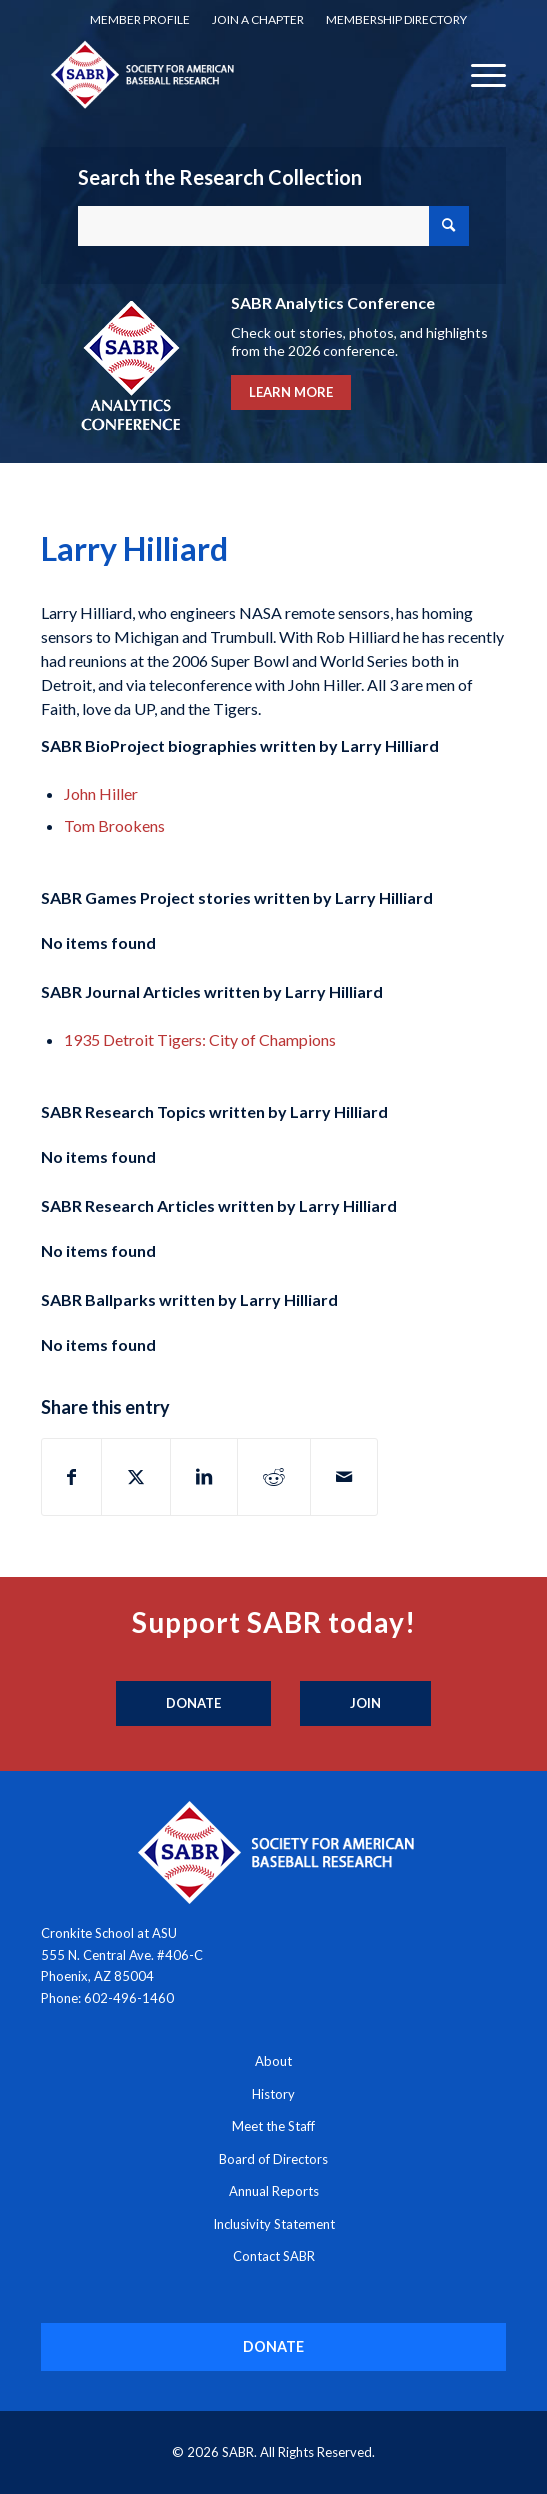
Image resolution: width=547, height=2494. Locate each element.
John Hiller (101, 793)
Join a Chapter (258, 19)
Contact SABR (274, 2256)
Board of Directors (273, 2159)
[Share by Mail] (344, 1477)
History (273, 2094)
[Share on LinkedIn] (204, 1477)
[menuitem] (140, 20)
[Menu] (478, 74)
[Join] (365, 1704)
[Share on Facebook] (71, 1477)
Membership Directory (396, 19)
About (273, 2061)
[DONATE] (273, 2346)
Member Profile (140, 19)
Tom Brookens (114, 825)
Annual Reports (274, 2191)
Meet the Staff (273, 2126)
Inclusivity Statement (274, 2224)
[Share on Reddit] (274, 1477)
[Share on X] (136, 1477)
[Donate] (193, 1704)
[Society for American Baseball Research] (227, 74)
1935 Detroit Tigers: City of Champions (200, 1039)
